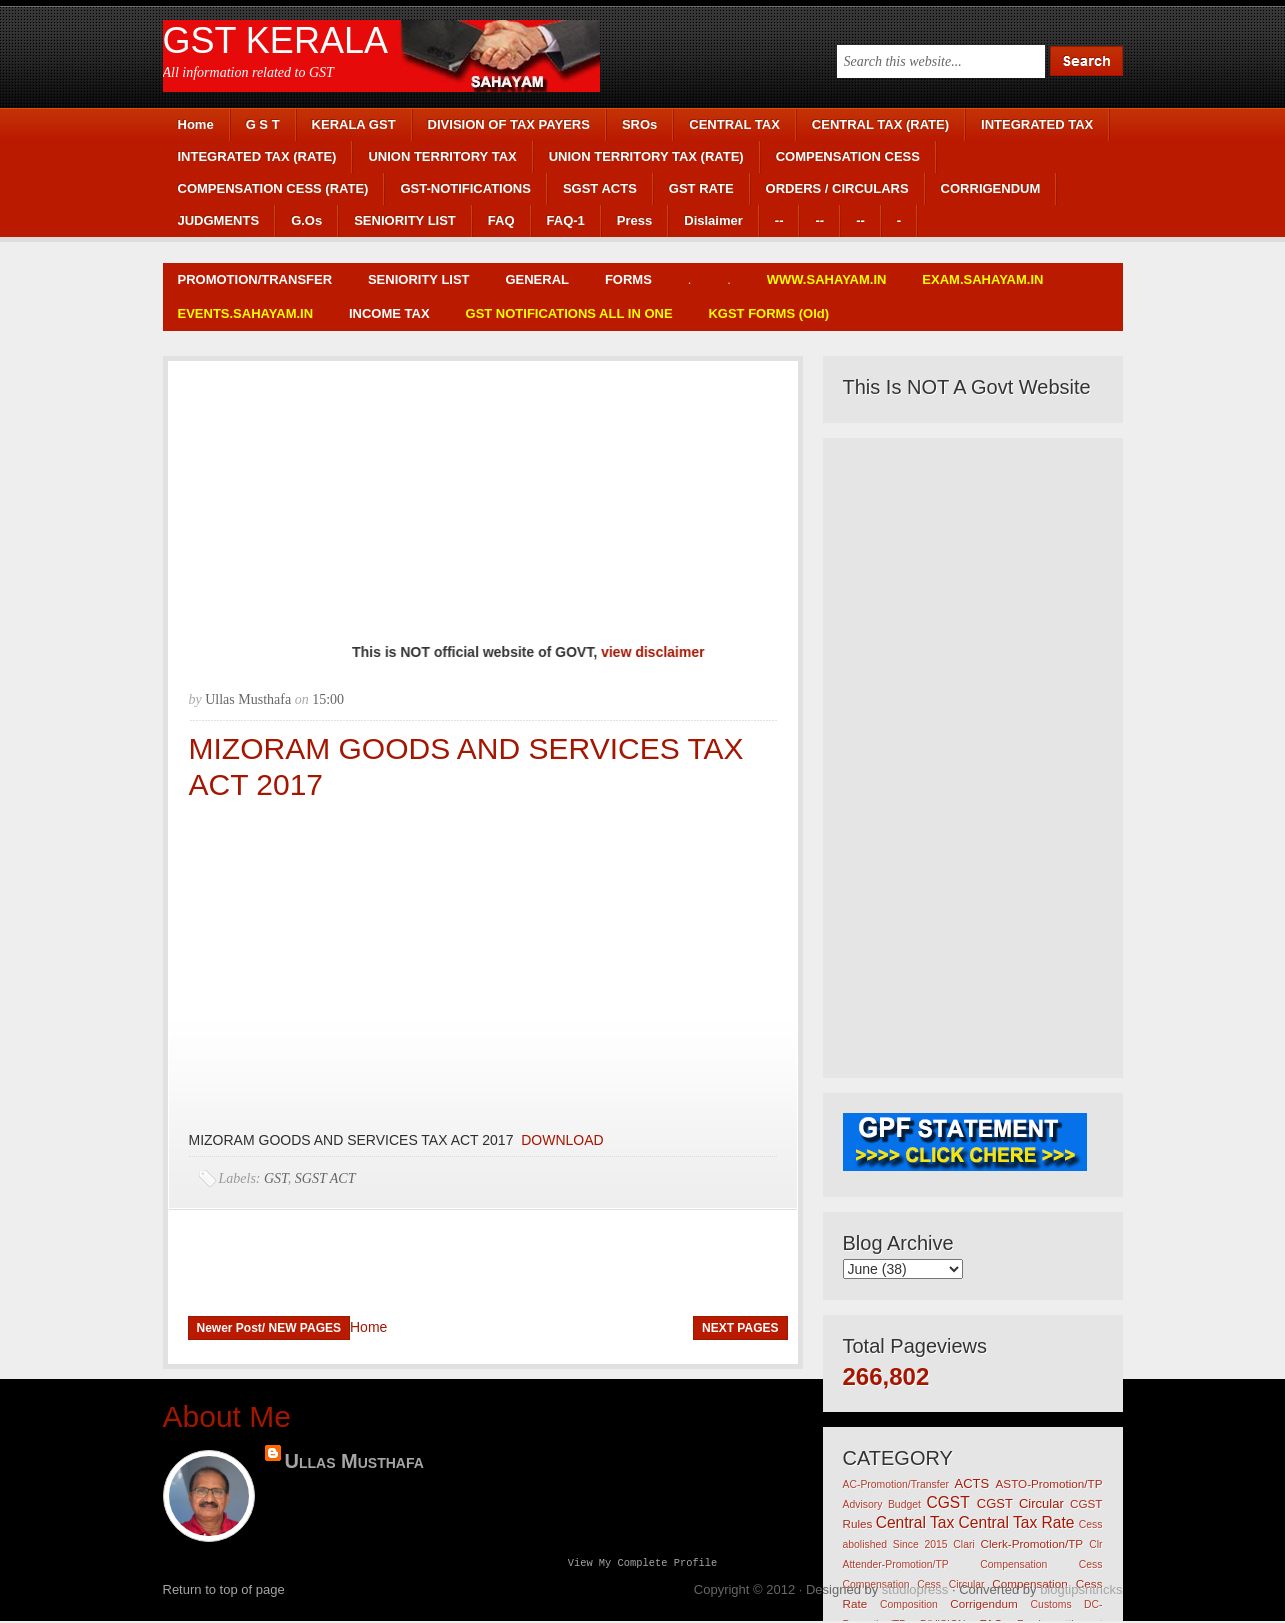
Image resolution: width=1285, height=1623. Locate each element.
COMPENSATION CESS (848, 156)
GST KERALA (275, 40)
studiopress (915, 1591)
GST (276, 1178)
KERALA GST (354, 124)
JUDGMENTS (219, 220)
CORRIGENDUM (991, 188)
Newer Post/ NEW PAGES (269, 1328)
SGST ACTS (600, 188)
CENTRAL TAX (734, 124)
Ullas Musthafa (354, 1461)
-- (779, 220)
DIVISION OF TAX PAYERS (509, 124)
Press (634, 220)
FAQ (501, 220)
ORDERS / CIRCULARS (837, 188)
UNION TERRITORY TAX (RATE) (646, 156)
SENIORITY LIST (405, 220)
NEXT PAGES (740, 1328)
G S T (263, 124)
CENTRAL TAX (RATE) (880, 124)
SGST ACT (325, 1178)
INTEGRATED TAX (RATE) (257, 156)
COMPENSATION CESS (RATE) (273, 188)
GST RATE (701, 188)
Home (196, 124)
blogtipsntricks (1081, 1591)
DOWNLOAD (560, 1140)
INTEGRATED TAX (1037, 124)
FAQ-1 (566, 220)
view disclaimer (670, 652)
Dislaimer (713, 220)
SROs (639, 124)
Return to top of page (224, 1591)
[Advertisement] (483, 501)
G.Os (306, 220)
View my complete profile (643, 1564)
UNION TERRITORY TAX (442, 156)
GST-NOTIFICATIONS (465, 188)
